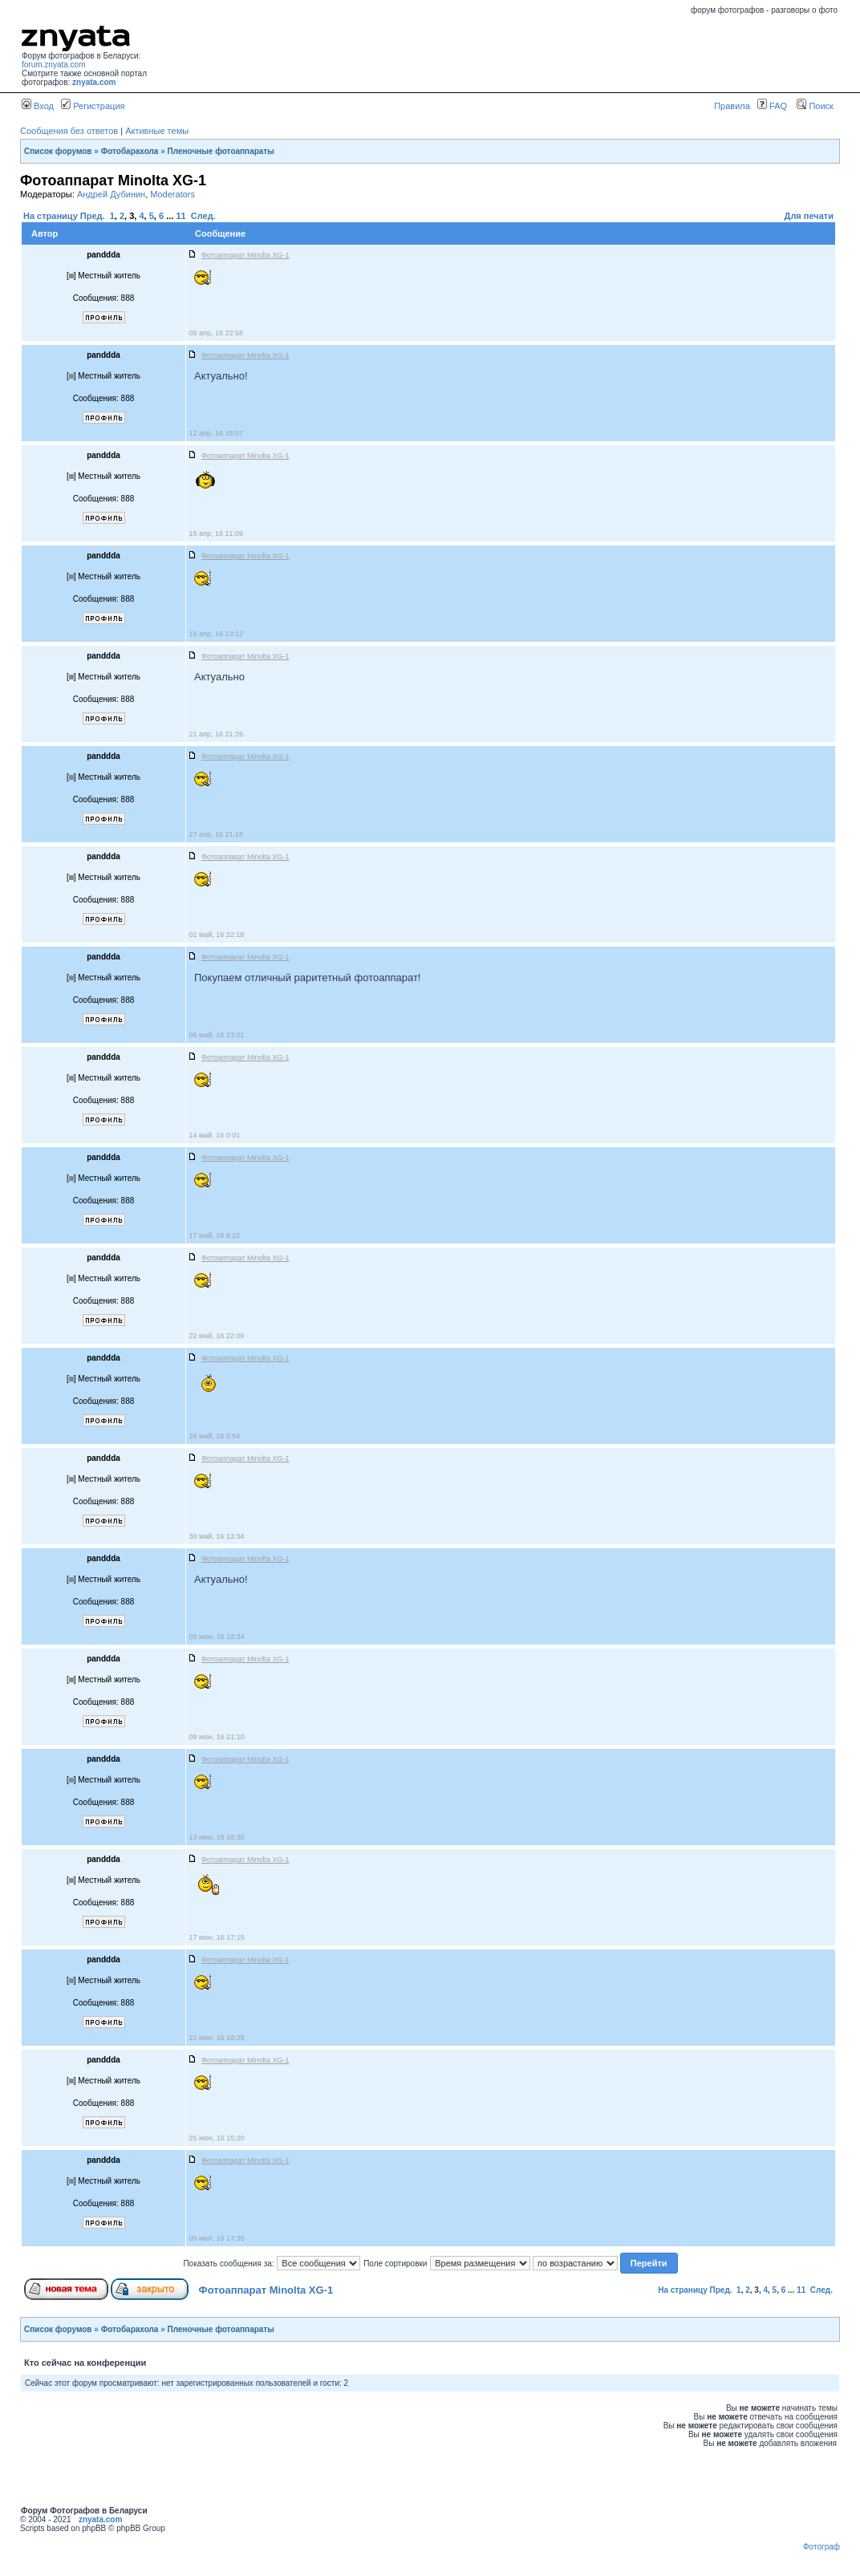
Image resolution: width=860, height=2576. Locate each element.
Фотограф (821, 2546)
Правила (732, 106)
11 (180, 216)
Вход (38, 106)
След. (203, 216)
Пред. (92, 216)
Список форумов (58, 151)
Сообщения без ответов (69, 131)
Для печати (809, 216)
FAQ (772, 106)
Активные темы (157, 131)
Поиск (815, 106)
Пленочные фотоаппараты (221, 151)
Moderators (172, 194)
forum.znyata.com (53, 64)
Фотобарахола (130, 151)
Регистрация (92, 106)
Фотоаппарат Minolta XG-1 (266, 2290)
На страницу (50, 216)
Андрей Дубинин (111, 194)
